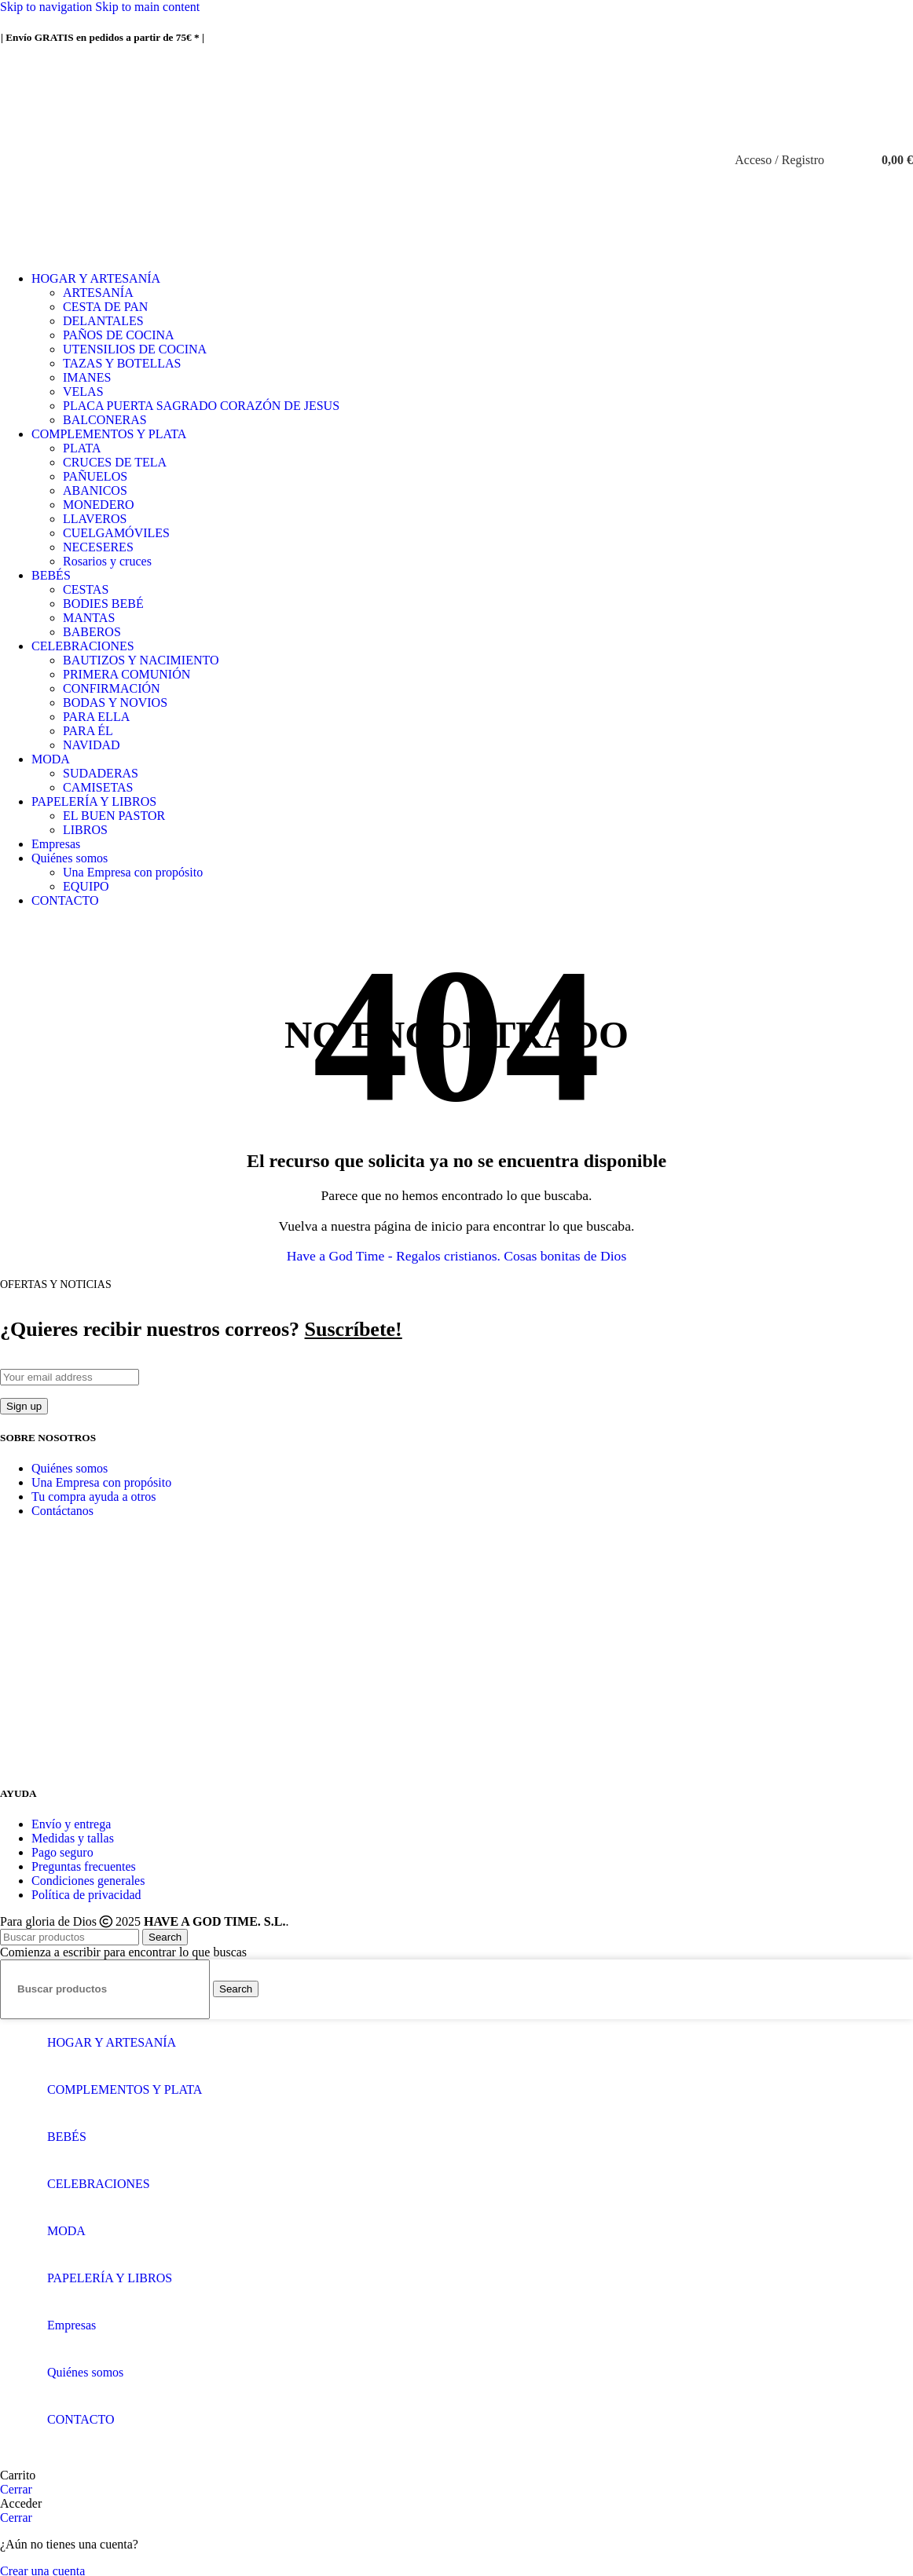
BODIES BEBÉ (103, 603)
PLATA (82, 448)
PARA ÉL (88, 730)
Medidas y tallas (72, 1838)
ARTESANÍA (98, 292)
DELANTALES (103, 320)
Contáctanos (62, 1510)
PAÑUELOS (95, 476)
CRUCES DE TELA (115, 462)
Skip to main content (147, 6)
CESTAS (85, 589)
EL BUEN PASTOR (114, 815)
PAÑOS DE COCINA (118, 335)
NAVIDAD (91, 745)
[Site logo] (456, 251)
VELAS (83, 391)
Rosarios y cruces (107, 561)
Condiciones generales (88, 1880)
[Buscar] (840, 160)
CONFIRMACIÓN (111, 688)
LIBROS (85, 829)
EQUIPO (86, 886)
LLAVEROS (95, 518)
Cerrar (16, 2489)
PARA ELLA (96, 716)
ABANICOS (95, 490)
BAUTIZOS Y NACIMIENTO (141, 660)
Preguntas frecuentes (83, 1866)
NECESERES (98, 547)
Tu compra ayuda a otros (93, 1496)
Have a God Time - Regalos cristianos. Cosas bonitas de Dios (456, 1256)
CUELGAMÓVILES (116, 533)
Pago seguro (62, 1852)
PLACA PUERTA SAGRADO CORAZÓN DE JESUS (201, 405)
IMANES (87, 377)
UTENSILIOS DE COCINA (135, 349)
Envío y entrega (71, 1824)
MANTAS (89, 617)
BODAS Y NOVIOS (115, 702)
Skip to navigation (47, 6)
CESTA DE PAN (105, 306)
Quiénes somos (69, 1468)
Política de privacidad (86, 1894)
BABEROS (92, 632)
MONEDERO (98, 504)
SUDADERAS (100, 773)
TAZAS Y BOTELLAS (122, 363)
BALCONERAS (105, 419)
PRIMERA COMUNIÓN (126, 674)
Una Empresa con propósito (133, 872)
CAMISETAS (98, 787)
